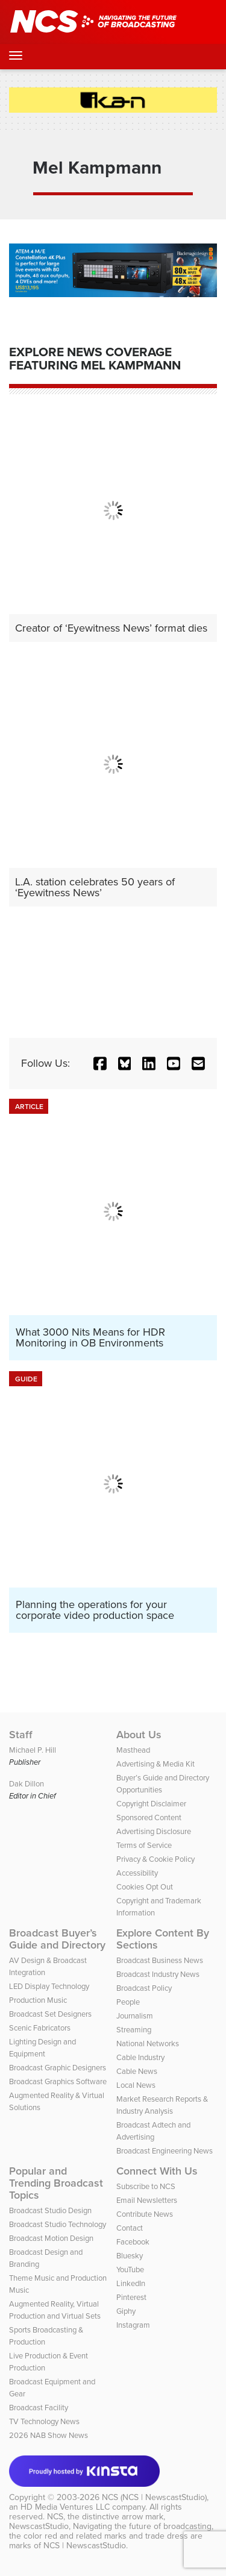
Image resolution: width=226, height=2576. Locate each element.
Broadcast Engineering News (164, 2151)
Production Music (38, 2000)
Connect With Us (157, 2171)
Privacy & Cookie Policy (155, 1859)
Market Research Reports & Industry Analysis (162, 2105)
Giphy (126, 2311)
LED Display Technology (49, 1986)
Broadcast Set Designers (50, 2014)
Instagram (133, 2325)
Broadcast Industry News (157, 1974)
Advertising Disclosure (153, 1831)
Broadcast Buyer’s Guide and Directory (57, 1939)
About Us (139, 1735)
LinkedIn (130, 2283)
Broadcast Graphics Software (58, 2081)
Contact (129, 2228)
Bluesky (129, 2255)
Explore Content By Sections (162, 1939)
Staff (21, 1735)
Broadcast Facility (38, 2407)
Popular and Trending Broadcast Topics (56, 2183)
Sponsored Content (148, 1817)
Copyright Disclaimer (151, 1803)
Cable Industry (140, 2057)
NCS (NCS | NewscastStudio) (154, 2497)
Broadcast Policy (144, 1988)
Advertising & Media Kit (155, 1764)
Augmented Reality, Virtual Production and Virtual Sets (55, 2310)
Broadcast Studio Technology (57, 2224)
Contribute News (144, 2214)
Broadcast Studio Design (50, 2210)
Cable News (136, 2071)
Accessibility (137, 1873)
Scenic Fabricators (40, 2028)
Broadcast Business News (159, 1960)
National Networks (147, 2043)
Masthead (133, 1750)
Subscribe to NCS (145, 2186)
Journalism (134, 2016)
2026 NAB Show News (48, 2435)
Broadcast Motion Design (51, 2238)
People (128, 2002)
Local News (135, 2085)
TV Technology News (44, 2421)
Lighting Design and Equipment (42, 2047)
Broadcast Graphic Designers (57, 2067)
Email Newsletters (146, 2200)
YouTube (130, 2269)
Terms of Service (144, 1845)
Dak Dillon (26, 1783)
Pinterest (131, 2297)
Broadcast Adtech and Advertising (153, 2131)
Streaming (133, 2029)
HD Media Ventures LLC (65, 2507)
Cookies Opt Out (144, 1887)
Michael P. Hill (32, 1750)
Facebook (132, 2242)
